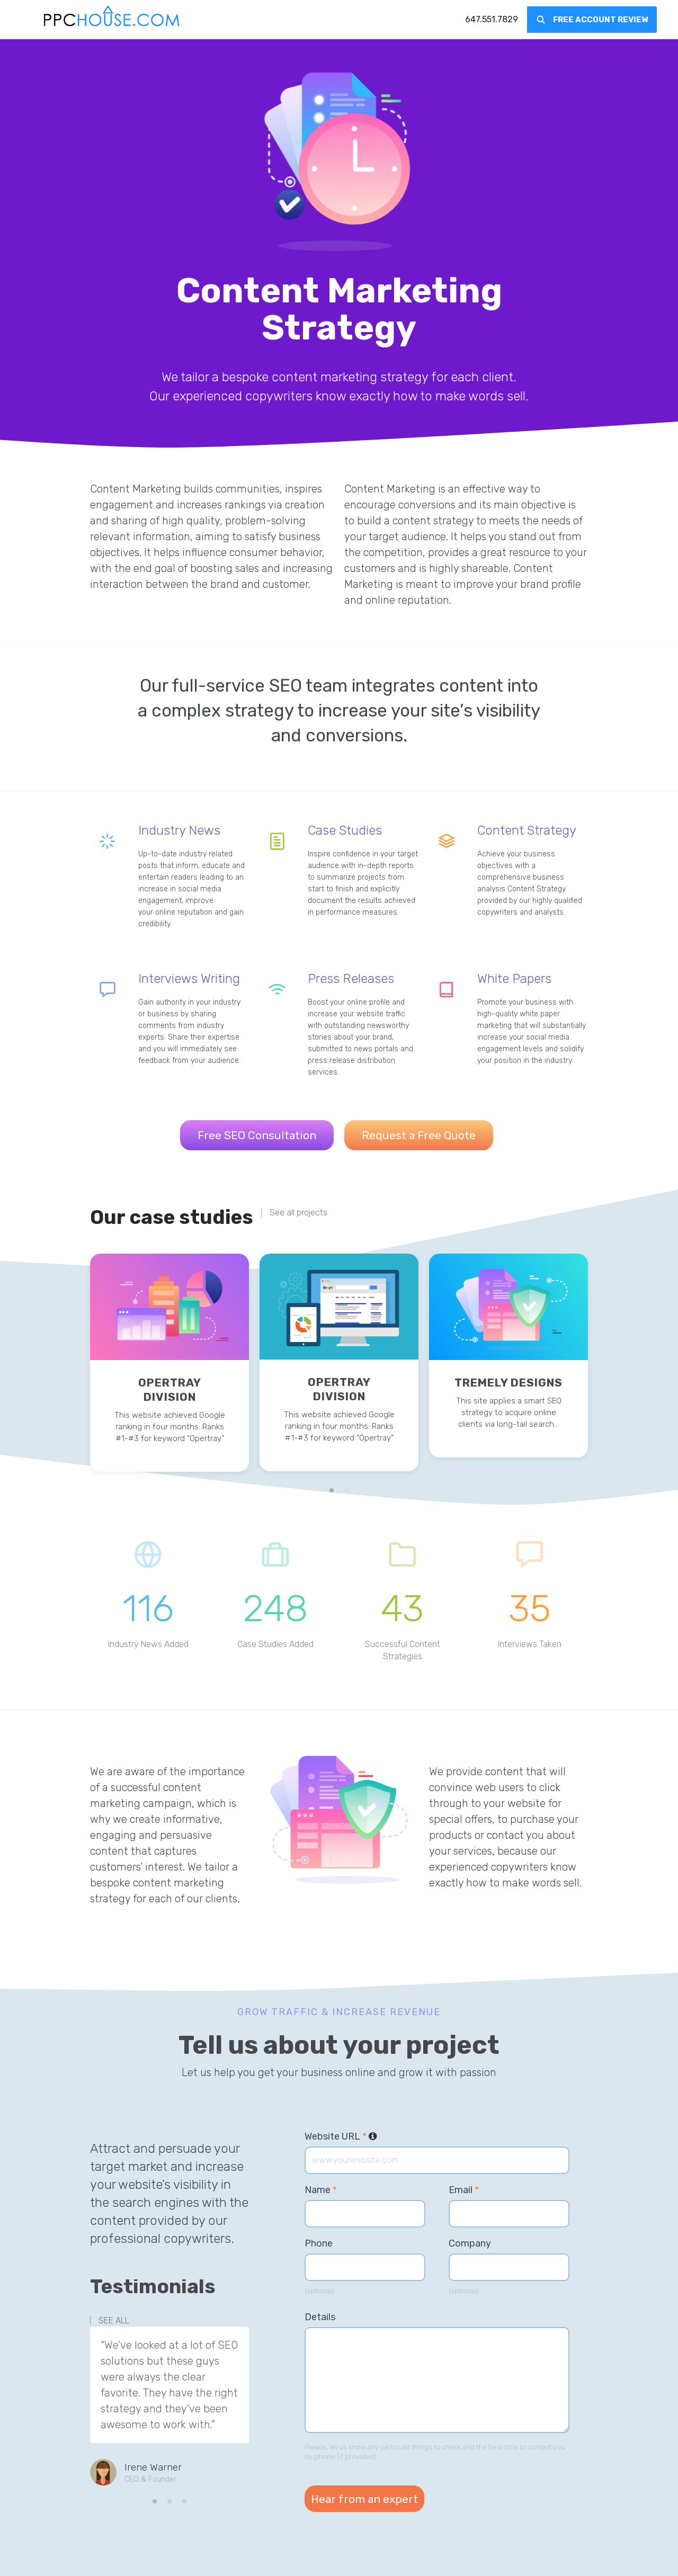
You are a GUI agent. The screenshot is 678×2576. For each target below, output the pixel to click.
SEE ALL (114, 2320)
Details (320, 2317)
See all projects (298, 1213)
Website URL (341, 2136)
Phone (319, 2243)
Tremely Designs (508, 1382)
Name (321, 2190)
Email (464, 2190)
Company (470, 2243)
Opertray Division (169, 1389)
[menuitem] (491, 19)
